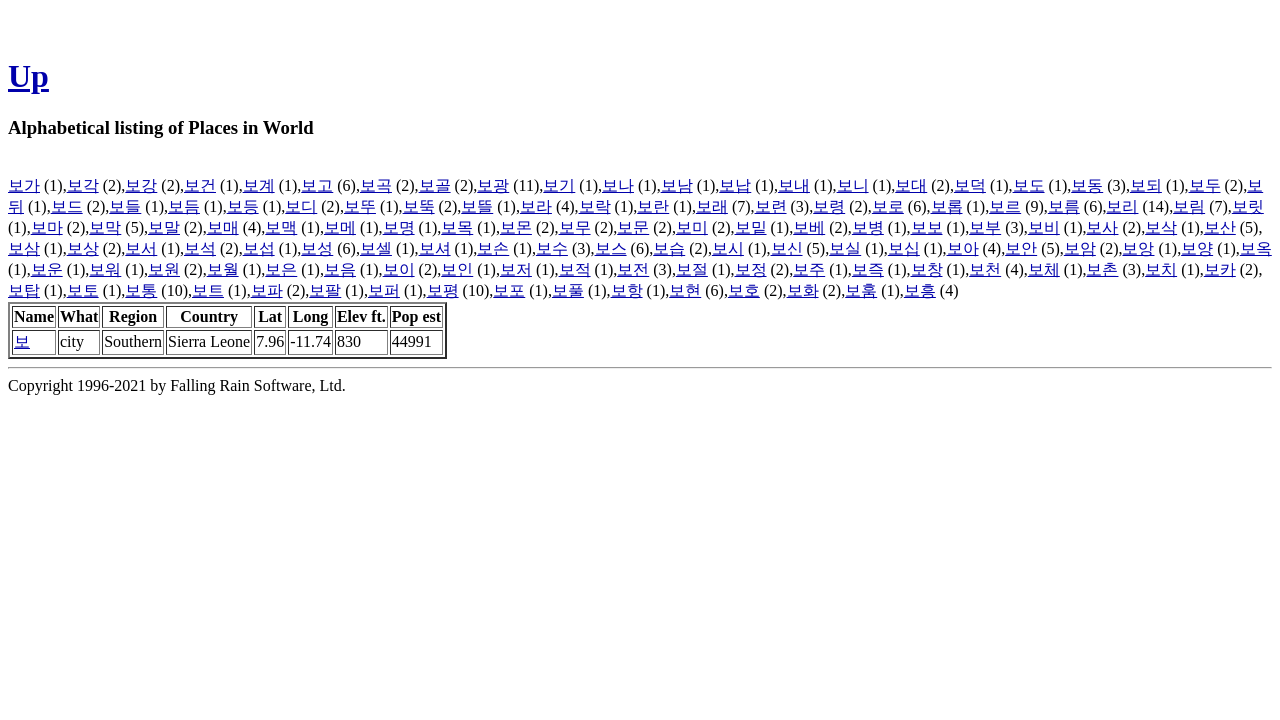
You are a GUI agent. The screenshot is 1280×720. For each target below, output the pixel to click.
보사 (1102, 227)
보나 (618, 185)
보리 (1122, 206)
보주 (809, 269)
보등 (243, 206)
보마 (47, 227)
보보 (927, 227)
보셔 (435, 248)
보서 (141, 248)
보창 (927, 269)
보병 (868, 227)
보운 (47, 269)
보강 (141, 185)
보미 (692, 227)
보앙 (1138, 248)
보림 (1189, 206)
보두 (1205, 185)
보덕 (970, 185)
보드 (67, 206)
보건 (200, 185)
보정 (751, 269)
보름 (1064, 206)
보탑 (24, 290)
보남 (677, 185)
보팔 (325, 290)
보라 (536, 206)
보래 (712, 206)
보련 (771, 206)
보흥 (920, 290)
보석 (200, 248)
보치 (1161, 269)
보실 (845, 248)
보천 (985, 269)
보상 (83, 248)
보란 (653, 206)
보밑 (751, 227)
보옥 (1256, 248)
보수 (552, 248)
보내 (794, 185)
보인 (457, 269)
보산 (1220, 227)
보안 (1021, 248)
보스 (611, 248)
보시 (728, 248)
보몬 (516, 227)
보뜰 (477, 206)
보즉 (868, 269)
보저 (516, 269)
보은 (281, 269)
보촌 (1102, 269)
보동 (1087, 185)
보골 (435, 185)
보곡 (376, 185)
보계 (259, 185)
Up (28, 76)
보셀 (376, 248)
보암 (1080, 248)
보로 (888, 206)
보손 (493, 248)
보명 (399, 227)
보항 (627, 290)
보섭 (259, 248)
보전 (633, 269)
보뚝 (419, 206)
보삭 (1161, 227)
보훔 (861, 290)
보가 (24, 185)
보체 (1044, 269)
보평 (443, 290)
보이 (399, 269)
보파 (267, 290)
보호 (744, 290)
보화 (803, 290)
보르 (1005, 206)
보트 (208, 290)
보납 (735, 185)
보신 (787, 248)
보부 (985, 227)
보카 (1220, 269)
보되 (1146, 185)
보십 (904, 248)
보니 (853, 185)
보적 (575, 269)
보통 (141, 290)
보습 (669, 248)
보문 (633, 227)
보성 (317, 248)
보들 (125, 206)
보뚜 (360, 206)
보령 (829, 206)
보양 (1197, 248)
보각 (83, 185)
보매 (223, 227)
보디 (301, 206)
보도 (1029, 185)
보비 (1044, 227)
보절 (692, 269)
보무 (575, 227)
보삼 (24, 248)
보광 (493, 185)
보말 (164, 227)
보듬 (184, 206)
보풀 (568, 290)
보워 (105, 269)
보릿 (1248, 206)
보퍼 (384, 290)
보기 (559, 185)
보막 (105, 227)
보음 (340, 269)
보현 (685, 290)
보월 (223, 269)
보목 (457, 227)
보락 (595, 206)
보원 (164, 269)
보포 (509, 290)
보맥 (281, 227)
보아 (963, 248)
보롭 (947, 206)
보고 (317, 185)
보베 (809, 227)
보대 (911, 185)
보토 (83, 290)
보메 (340, 227)
